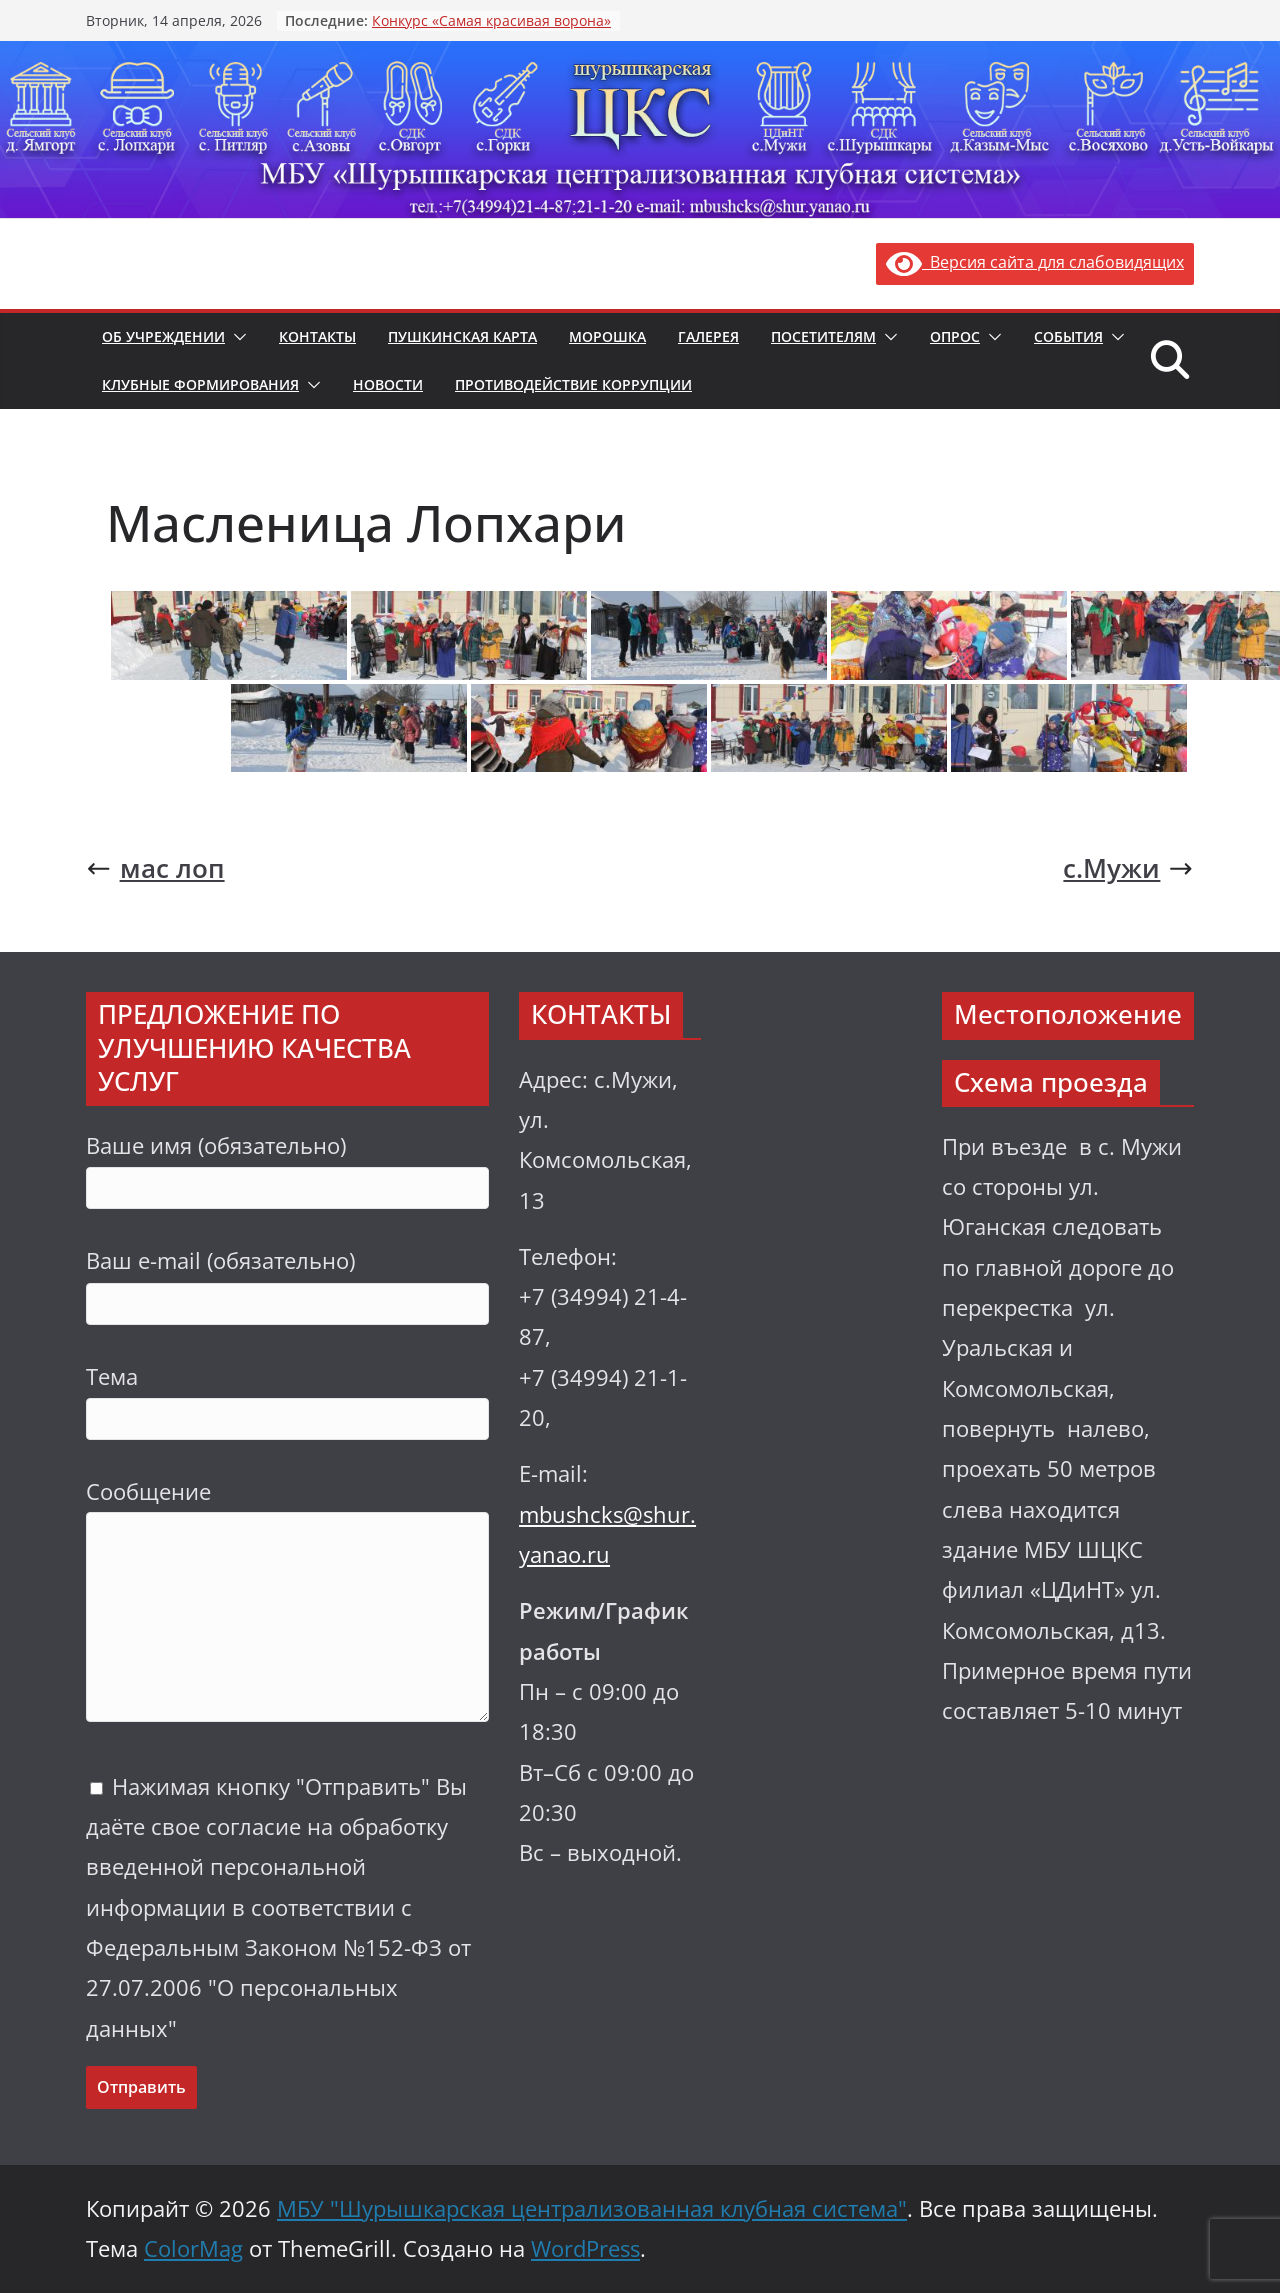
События (1068, 336)
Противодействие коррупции (573, 384)
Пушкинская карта (462, 336)
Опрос (955, 336)
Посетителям (823, 336)
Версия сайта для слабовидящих (1035, 262)
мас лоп (155, 868)
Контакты (317, 336)
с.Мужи (1128, 868)
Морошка (607, 336)
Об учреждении (163, 336)
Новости (388, 384)
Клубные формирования (200, 384)
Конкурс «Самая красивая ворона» (491, 20)
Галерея (708, 336)
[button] (236, 337)
